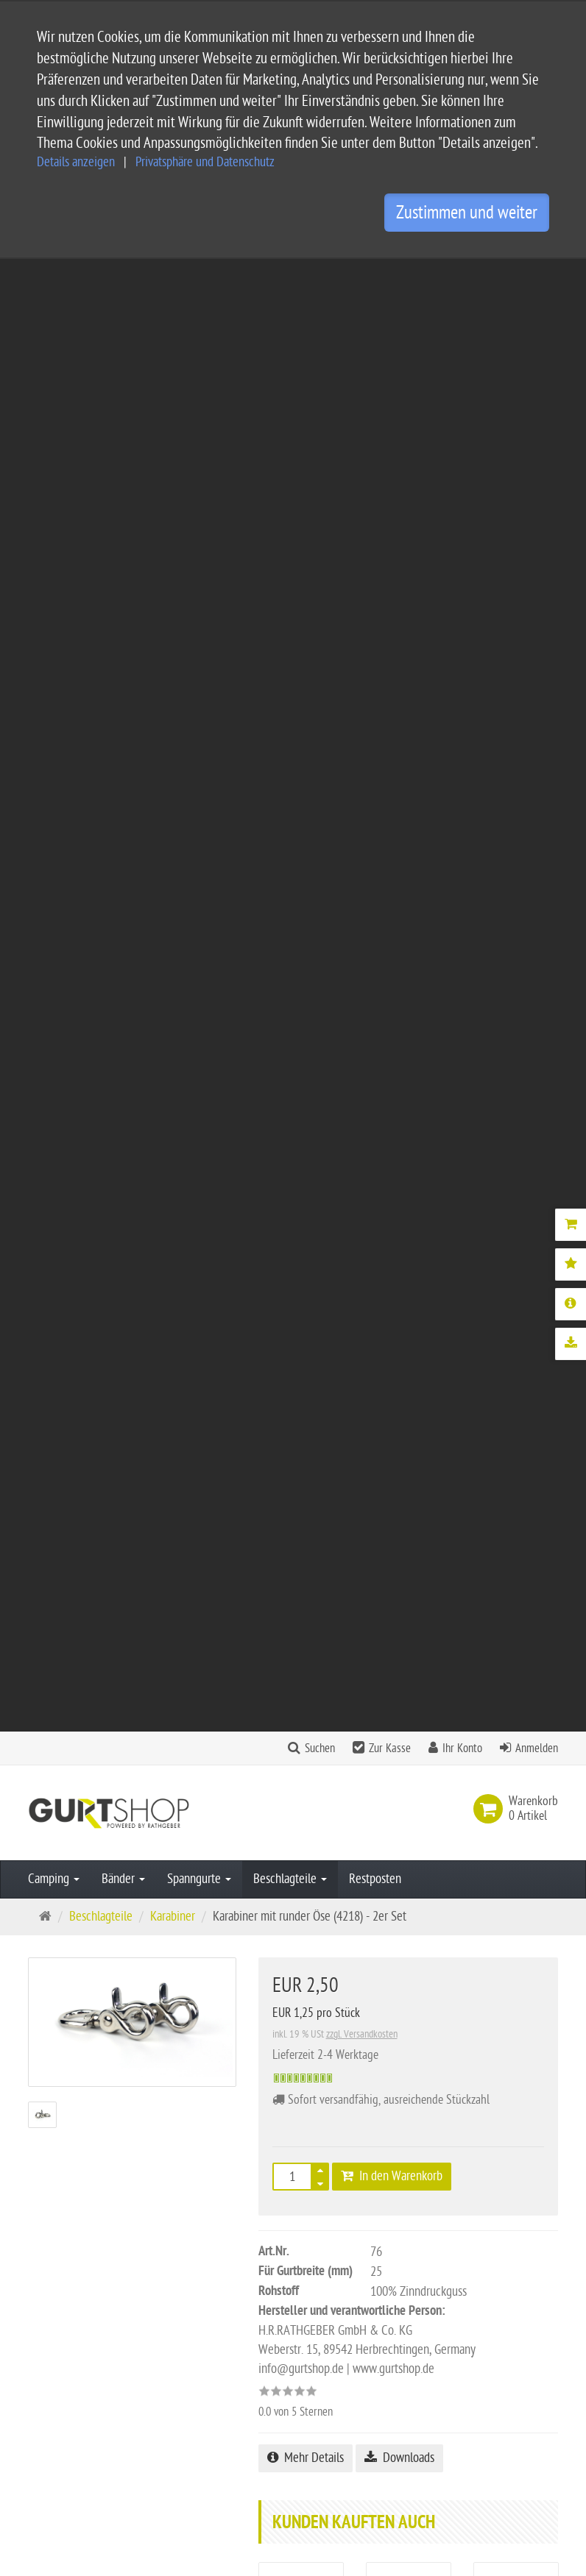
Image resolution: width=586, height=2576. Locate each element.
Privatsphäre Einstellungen (284, 2416)
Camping (54, 406)
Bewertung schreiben (491, 1627)
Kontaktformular (73, 2503)
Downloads (399, 985)
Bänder (123, 406)
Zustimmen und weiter (466, 212)
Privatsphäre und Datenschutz (205, 162)
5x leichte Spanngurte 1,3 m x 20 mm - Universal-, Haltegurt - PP (408, 1249)
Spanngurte (199, 406)
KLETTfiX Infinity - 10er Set (516, 1210)
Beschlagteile (290, 406)
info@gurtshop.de (70, 2475)
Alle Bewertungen (374, 1627)
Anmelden (536, 275)
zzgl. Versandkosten (362, 561)
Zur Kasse (390, 275)
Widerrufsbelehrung (269, 2392)
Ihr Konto (462, 275)
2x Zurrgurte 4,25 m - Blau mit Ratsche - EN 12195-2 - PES (301, 1229)
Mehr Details (305, 985)
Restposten (375, 406)
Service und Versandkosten (285, 2275)
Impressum (247, 2345)
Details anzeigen (76, 162)
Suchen (320, 275)
